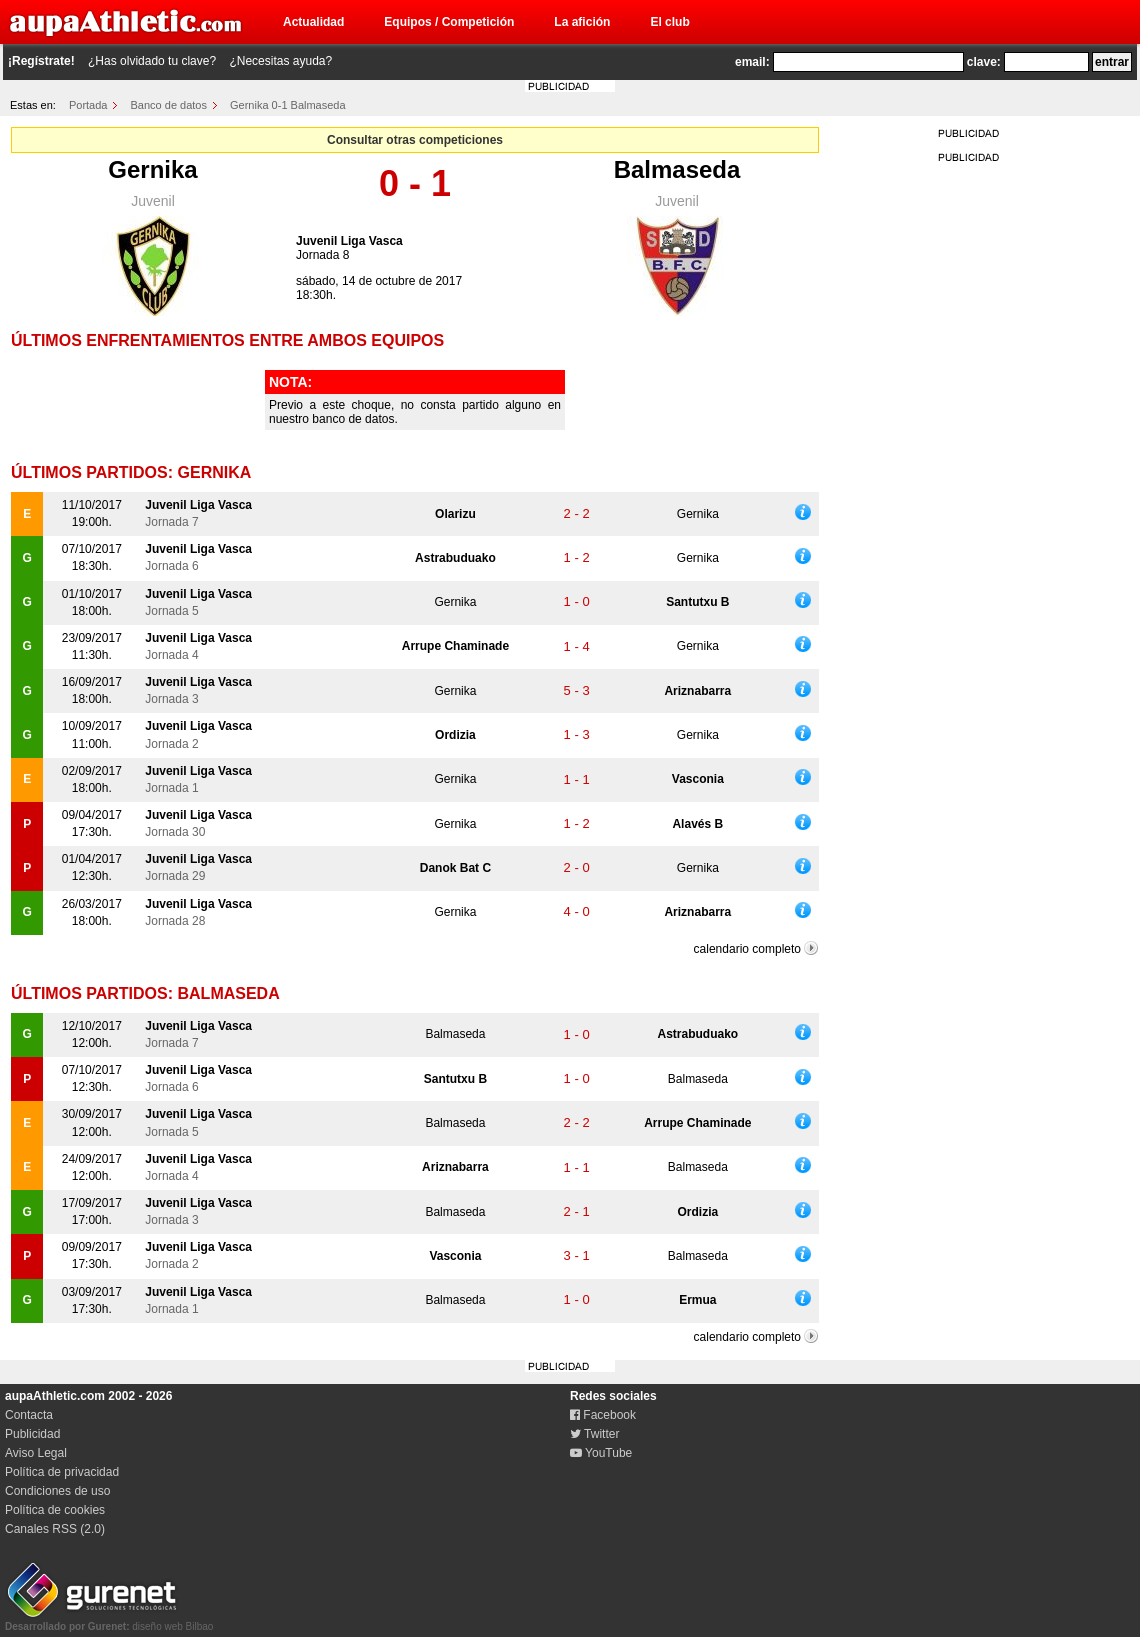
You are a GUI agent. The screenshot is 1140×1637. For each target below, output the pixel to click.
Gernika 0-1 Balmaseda (288, 105)
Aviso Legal (36, 1453)
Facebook (603, 1415)
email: (752, 62)
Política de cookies (55, 1510)
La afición (582, 22)
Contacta (29, 1415)
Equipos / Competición (449, 22)
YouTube (601, 1453)
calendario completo (747, 949)
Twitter (594, 1434)
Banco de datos (169, 105)
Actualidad (313, 22)
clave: (984, 62)
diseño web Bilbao (109, 1621)
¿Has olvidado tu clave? (152, 61)
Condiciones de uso (57, 1491)
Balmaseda (677, 169)
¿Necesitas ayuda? (280, 61)
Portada (88, 105)
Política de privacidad (62, 1472)
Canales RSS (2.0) (55, 1529)
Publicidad (32, 1434)
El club (669, 22)
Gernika (152, 169)
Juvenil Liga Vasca (349, 241)
